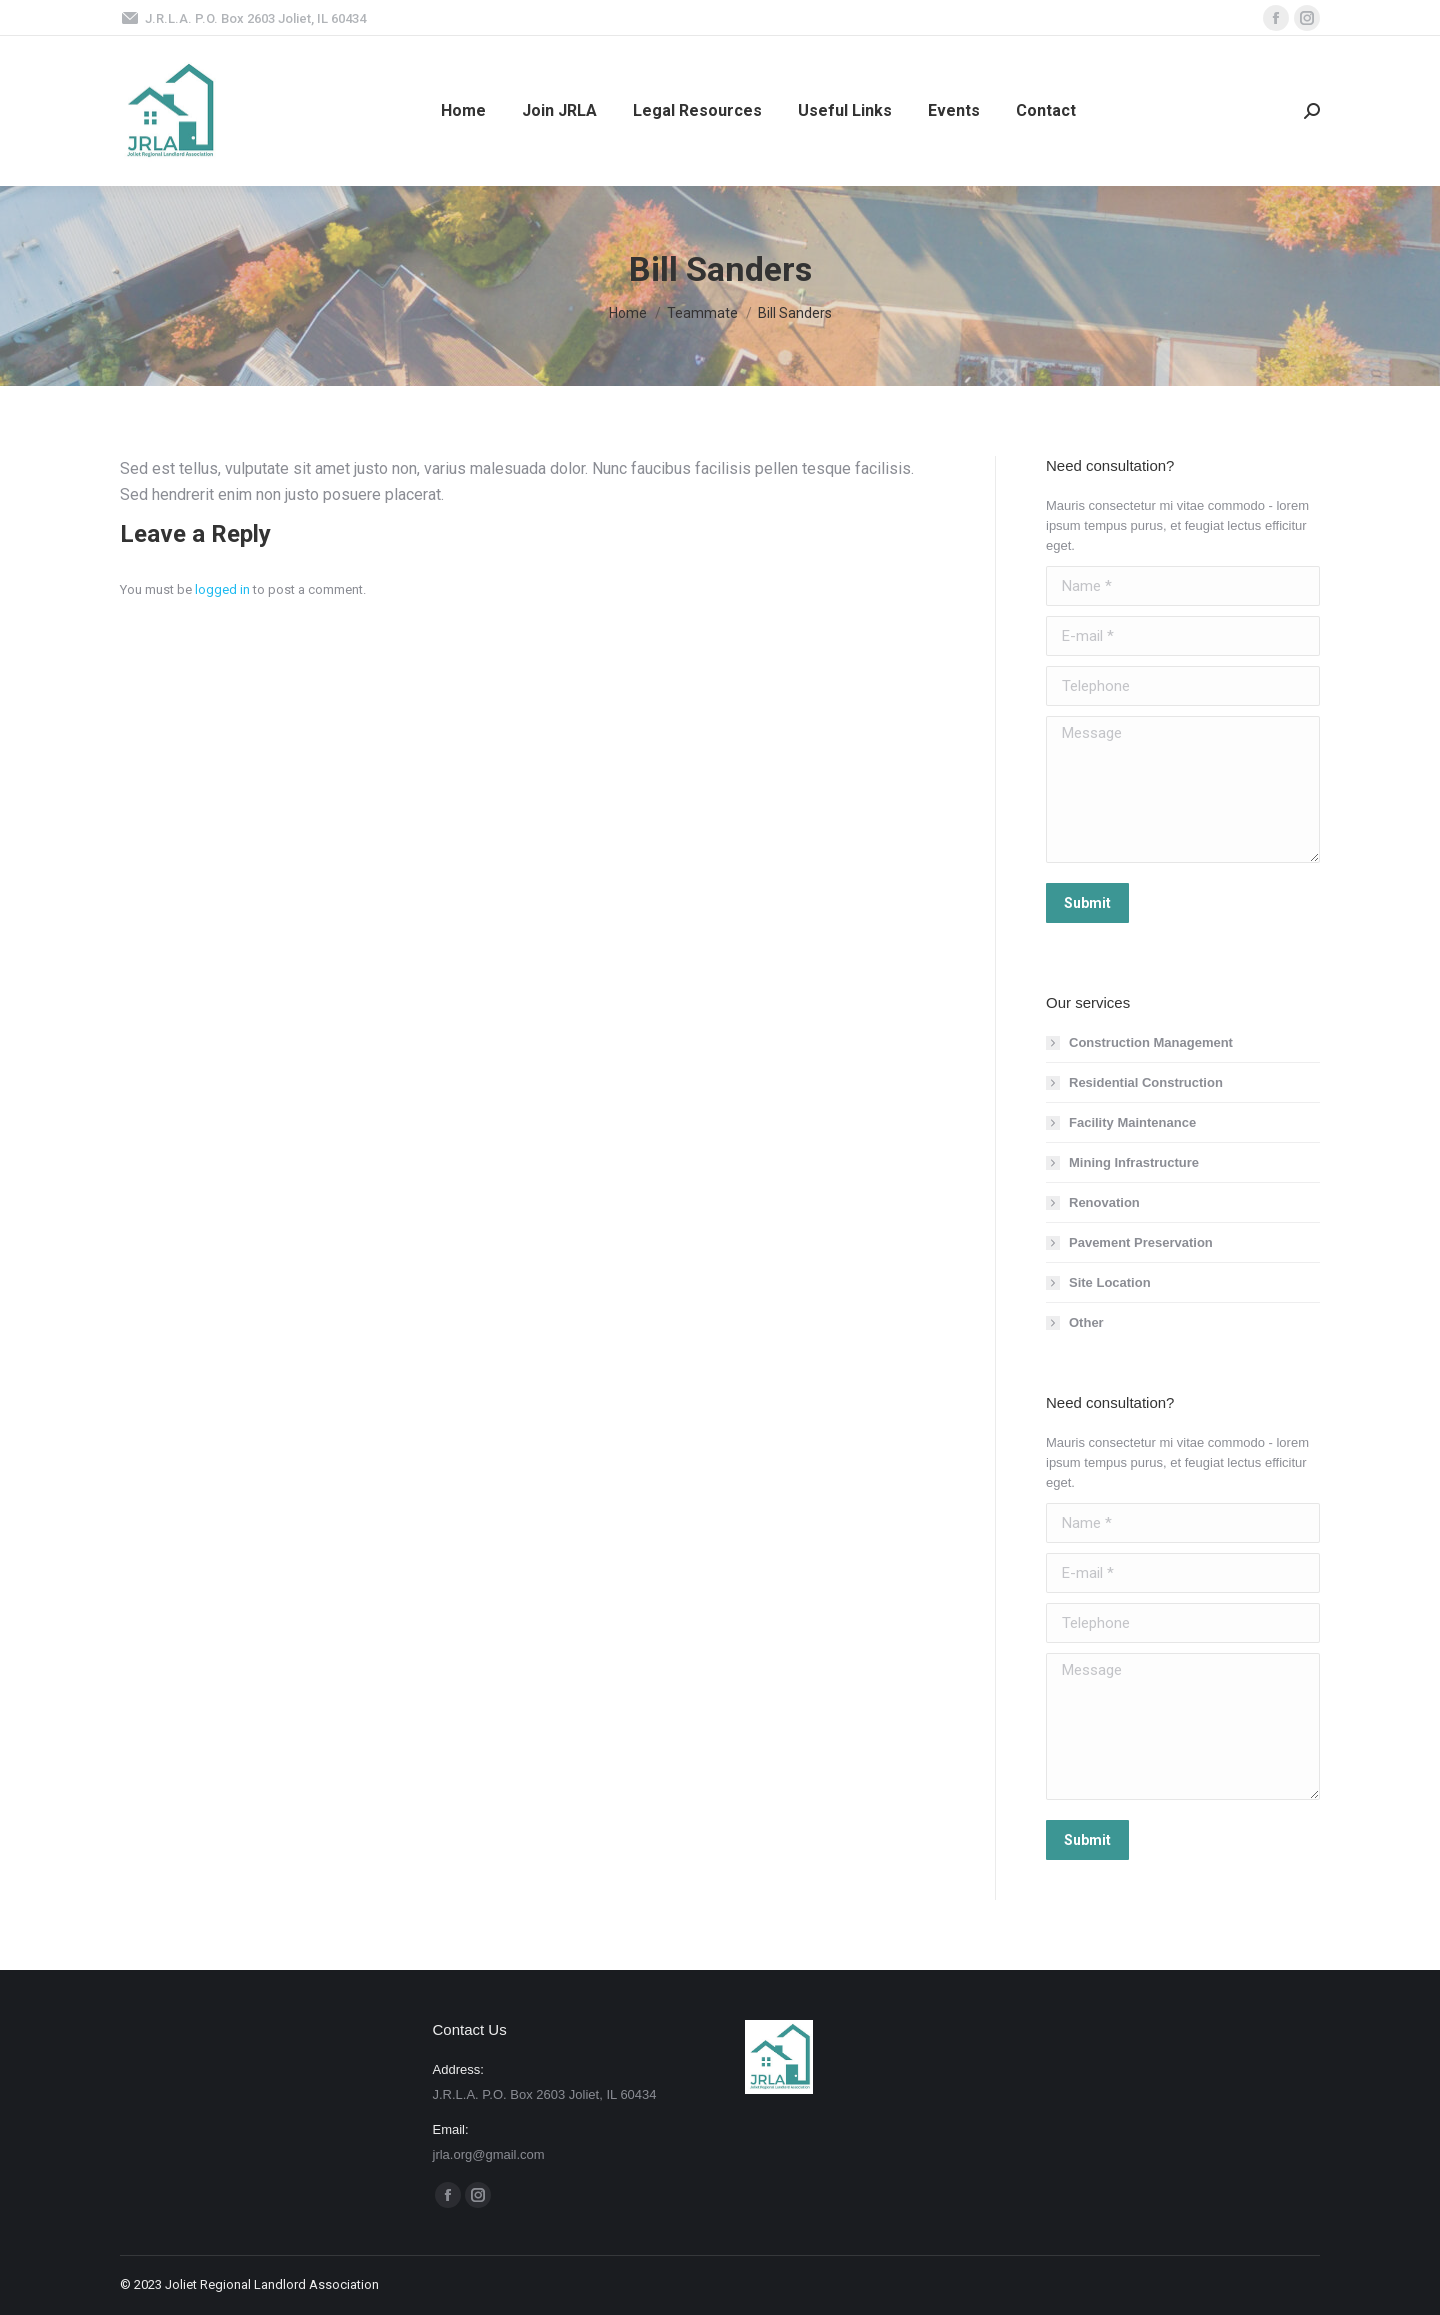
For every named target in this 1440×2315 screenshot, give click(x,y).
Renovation (1104, 1202)
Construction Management (1151, 1042)
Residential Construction (1146, 1082)
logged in (222, 589)
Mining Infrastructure (1134, 1162)
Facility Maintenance (1132, 1122)
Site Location (1110, 1282)
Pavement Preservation (1141, 1242)
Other (1086, 1322)
